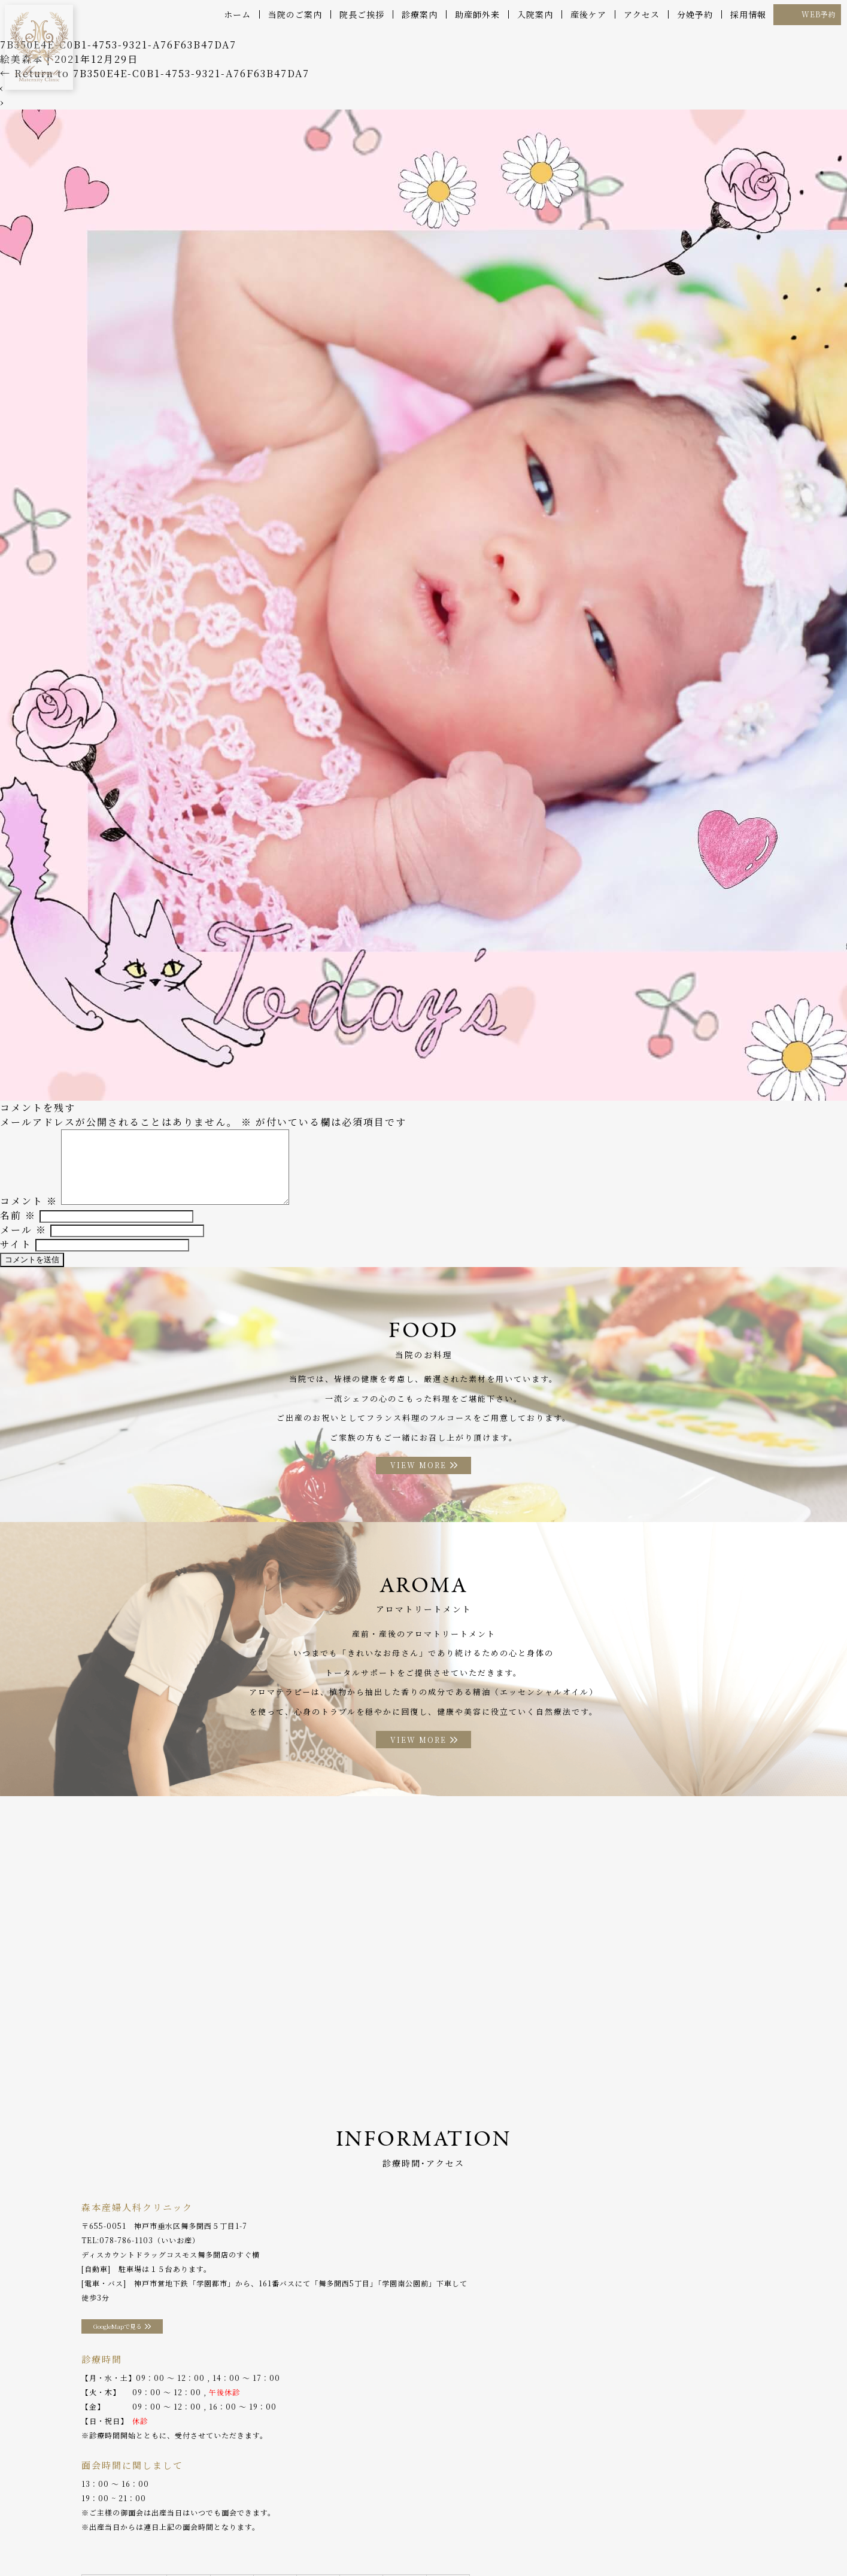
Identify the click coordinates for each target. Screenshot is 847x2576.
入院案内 (535, 14)
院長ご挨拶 (361, 14)
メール (23, 1238)
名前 (18, 1224)
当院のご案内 (295, 14)
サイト (16, 1252)
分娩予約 (695, 14)
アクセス (642, 14)
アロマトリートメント (440, 2540)
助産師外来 (477, 14)
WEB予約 (819, 14)
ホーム (237, 14)
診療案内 (420, 14)
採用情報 (748, 14)
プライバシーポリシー (721, 2540)
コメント (28, 1209)
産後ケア (588, 14)
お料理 (374, 2540)
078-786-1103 (126, 2258)
